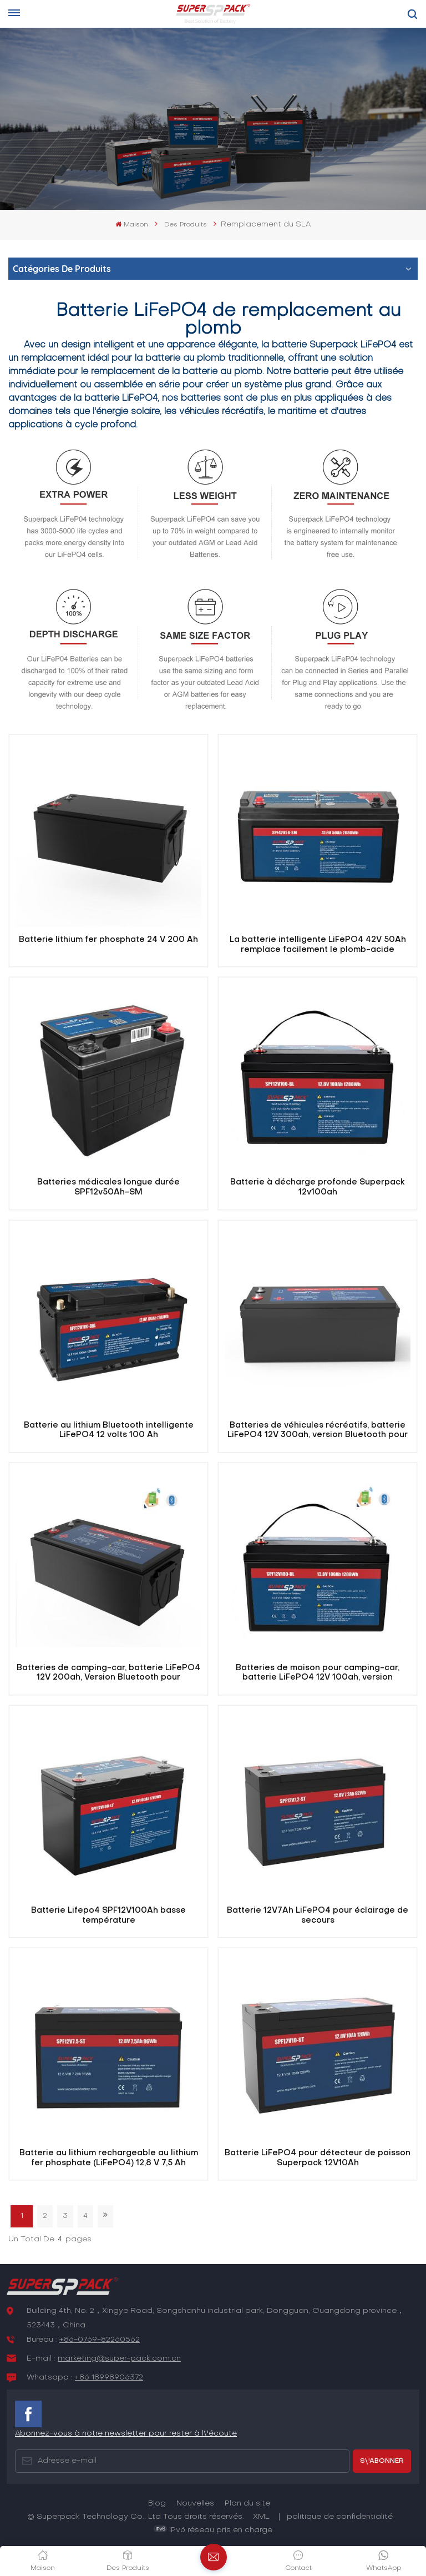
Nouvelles (195, 2503)
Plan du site (247, 2503)
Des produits (185, 224)
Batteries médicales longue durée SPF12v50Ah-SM (108, 1187)
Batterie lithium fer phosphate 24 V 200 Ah (108, 940)
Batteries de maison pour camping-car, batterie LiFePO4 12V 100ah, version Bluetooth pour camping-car (317, 1673)
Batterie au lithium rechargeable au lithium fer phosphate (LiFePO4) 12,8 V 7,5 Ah (108, 2158)
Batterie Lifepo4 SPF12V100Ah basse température (108, 1915)
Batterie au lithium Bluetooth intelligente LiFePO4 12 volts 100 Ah (109, 1430)
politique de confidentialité (340, 2516)
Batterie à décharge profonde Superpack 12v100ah (317, 1187)
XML (261, 2516)
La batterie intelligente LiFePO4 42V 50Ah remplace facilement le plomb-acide (318, 945)
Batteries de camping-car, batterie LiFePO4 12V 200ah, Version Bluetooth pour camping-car (108, 1673)
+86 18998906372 (109, 2377)
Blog (157, 2503)
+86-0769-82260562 (99, 2339)
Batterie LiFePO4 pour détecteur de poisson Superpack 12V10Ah (317, 2158)
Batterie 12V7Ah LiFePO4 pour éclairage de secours (317, 1915)
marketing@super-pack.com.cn (119, 2358)
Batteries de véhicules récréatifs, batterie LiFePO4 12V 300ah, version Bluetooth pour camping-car (317, 1430)
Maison (131, 224)
